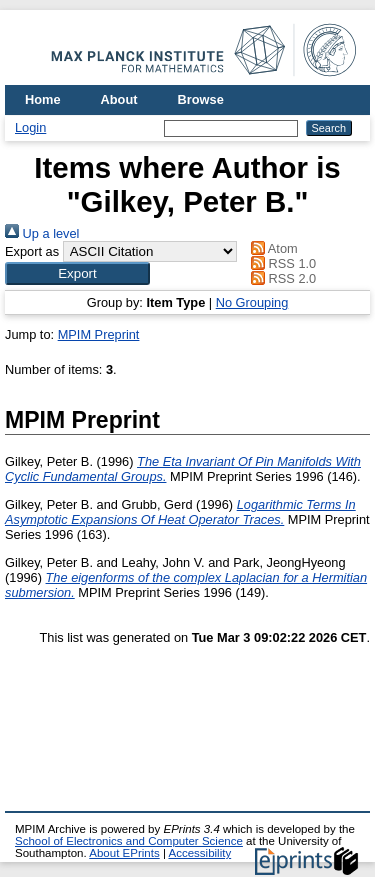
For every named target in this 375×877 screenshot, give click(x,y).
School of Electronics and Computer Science (129, 841)
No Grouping (252, 302)
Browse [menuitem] (201, 99)
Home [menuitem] (43, 99)
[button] (77, 273)
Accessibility (199, 853)
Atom (271, 248)
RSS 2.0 (281, 278)
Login (30, 127)
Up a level (42, 233)
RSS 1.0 (281, 263)
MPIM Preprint (99, 334)
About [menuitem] (119, 99)
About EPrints (124, 853)
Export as (32, 251)
